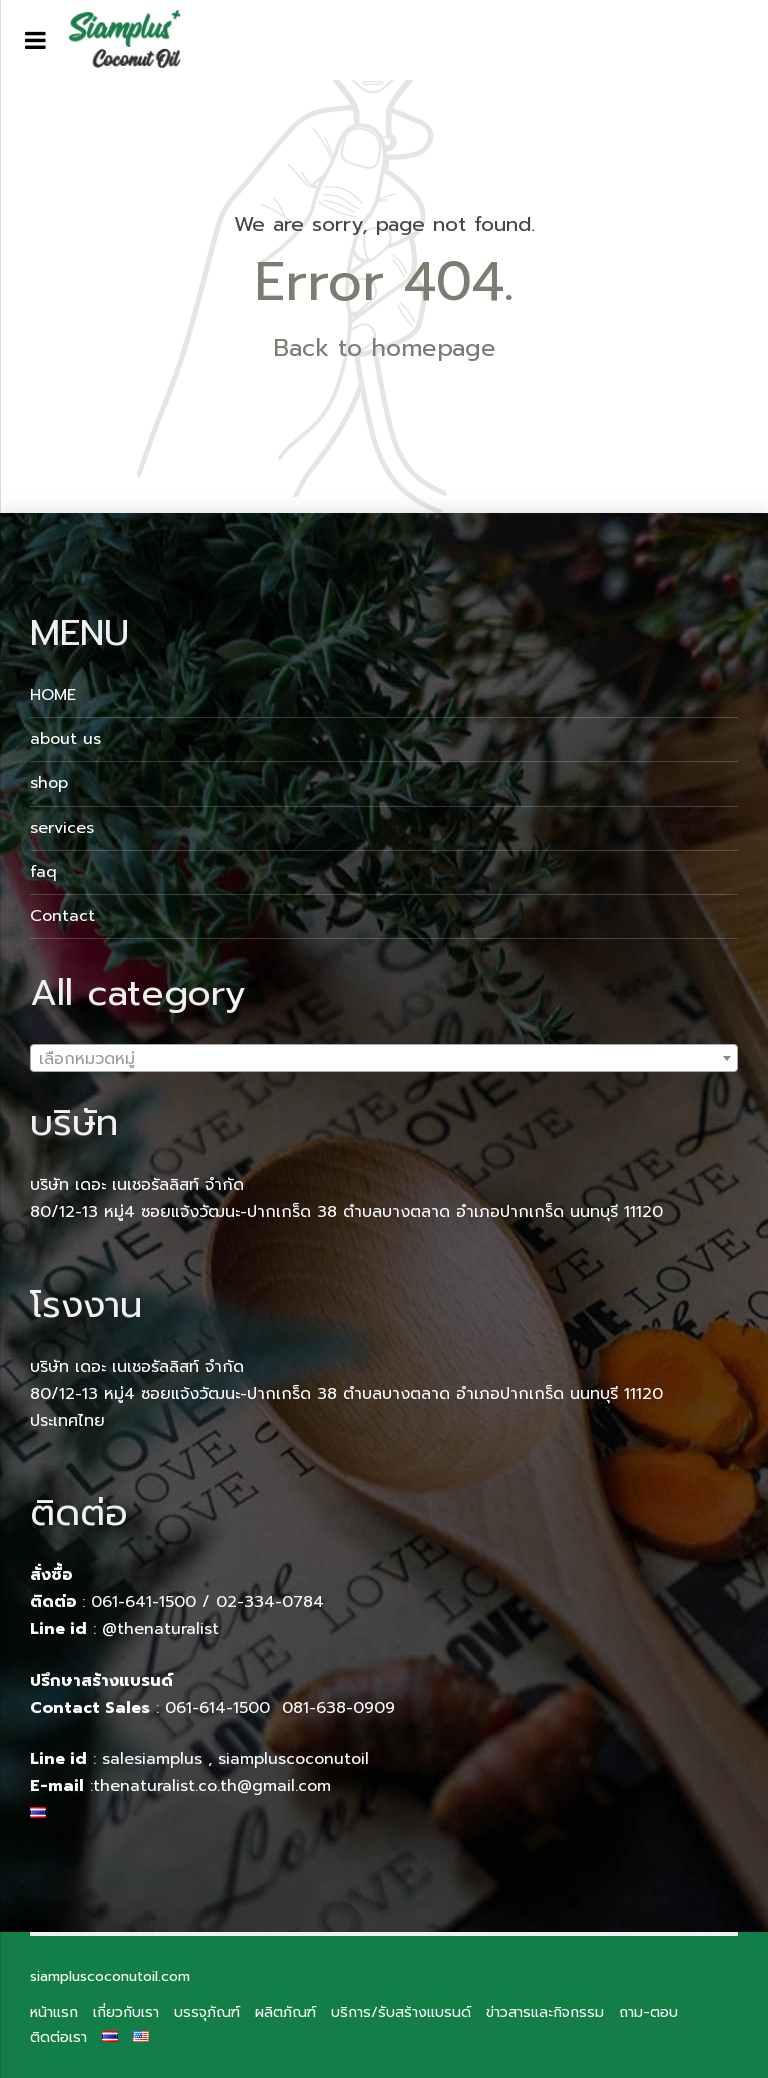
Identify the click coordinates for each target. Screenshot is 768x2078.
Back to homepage (384, 348)
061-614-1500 (220, 1708)
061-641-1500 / (153, 1602)
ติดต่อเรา (58, 2037)
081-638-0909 (338, 1708)
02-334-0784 (270, 1602)
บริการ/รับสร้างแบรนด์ (401, 2012)
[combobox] (384, 1058)
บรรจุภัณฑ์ (207, 2012)
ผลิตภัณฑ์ (285, 2012)
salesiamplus (152, 1759)
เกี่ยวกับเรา (126, 2012)
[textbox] (384, 1059)
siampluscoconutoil (293, 1759)
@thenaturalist (160, 1629)
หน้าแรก (54, 2012)
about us (65, 739)
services (62, 828)
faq (43, 872)
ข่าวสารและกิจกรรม (545, 2012)
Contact (62, 916)
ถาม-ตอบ (648, 2012)
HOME (53, 695)
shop (49, 783)
